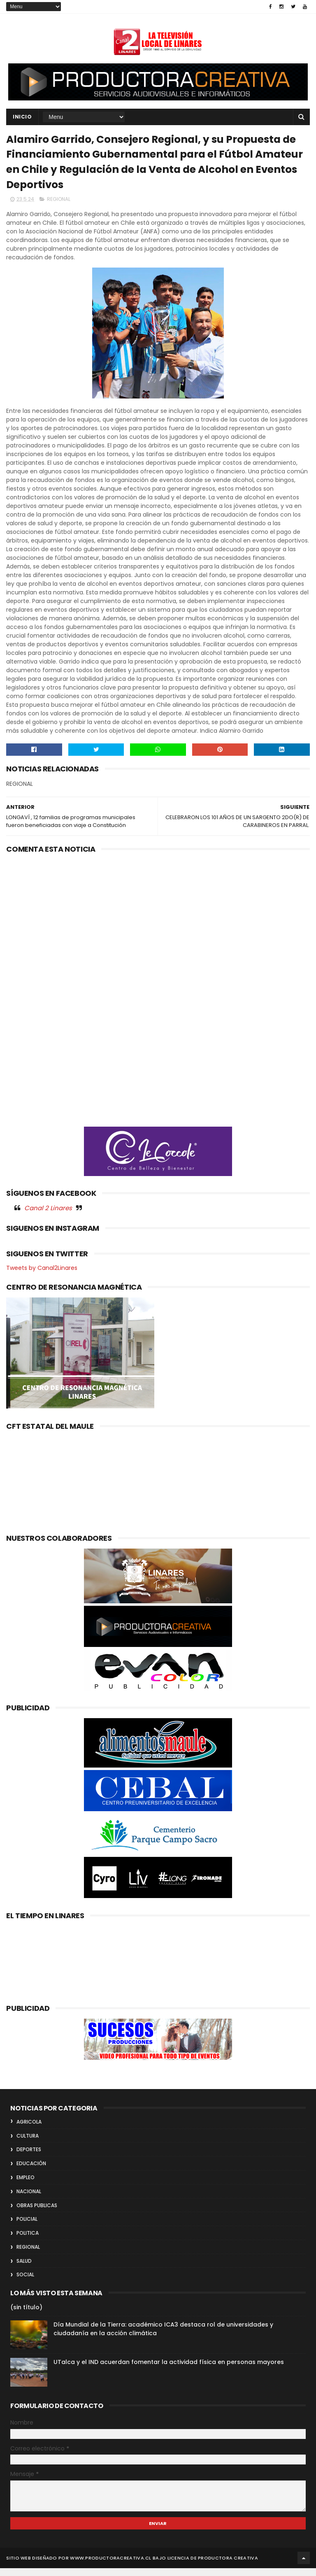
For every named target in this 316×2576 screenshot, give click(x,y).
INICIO (22, 118)
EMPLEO (25, 2185)
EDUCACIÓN (31, 2171)
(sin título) (26, 2315)
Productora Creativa (228, 2565)
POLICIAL (26, 2226)
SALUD (24, 2268)
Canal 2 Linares (48, 1215)
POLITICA (27, 2240)
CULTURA (27, 2143)
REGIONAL (58, 206)
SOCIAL (25, 2282)
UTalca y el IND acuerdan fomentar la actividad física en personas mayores (168, 2370)
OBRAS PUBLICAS (36, 2213)
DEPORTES (28, 2157)
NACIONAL (28, 2199)
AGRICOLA (29, 2129)
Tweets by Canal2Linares (41, 1276)
